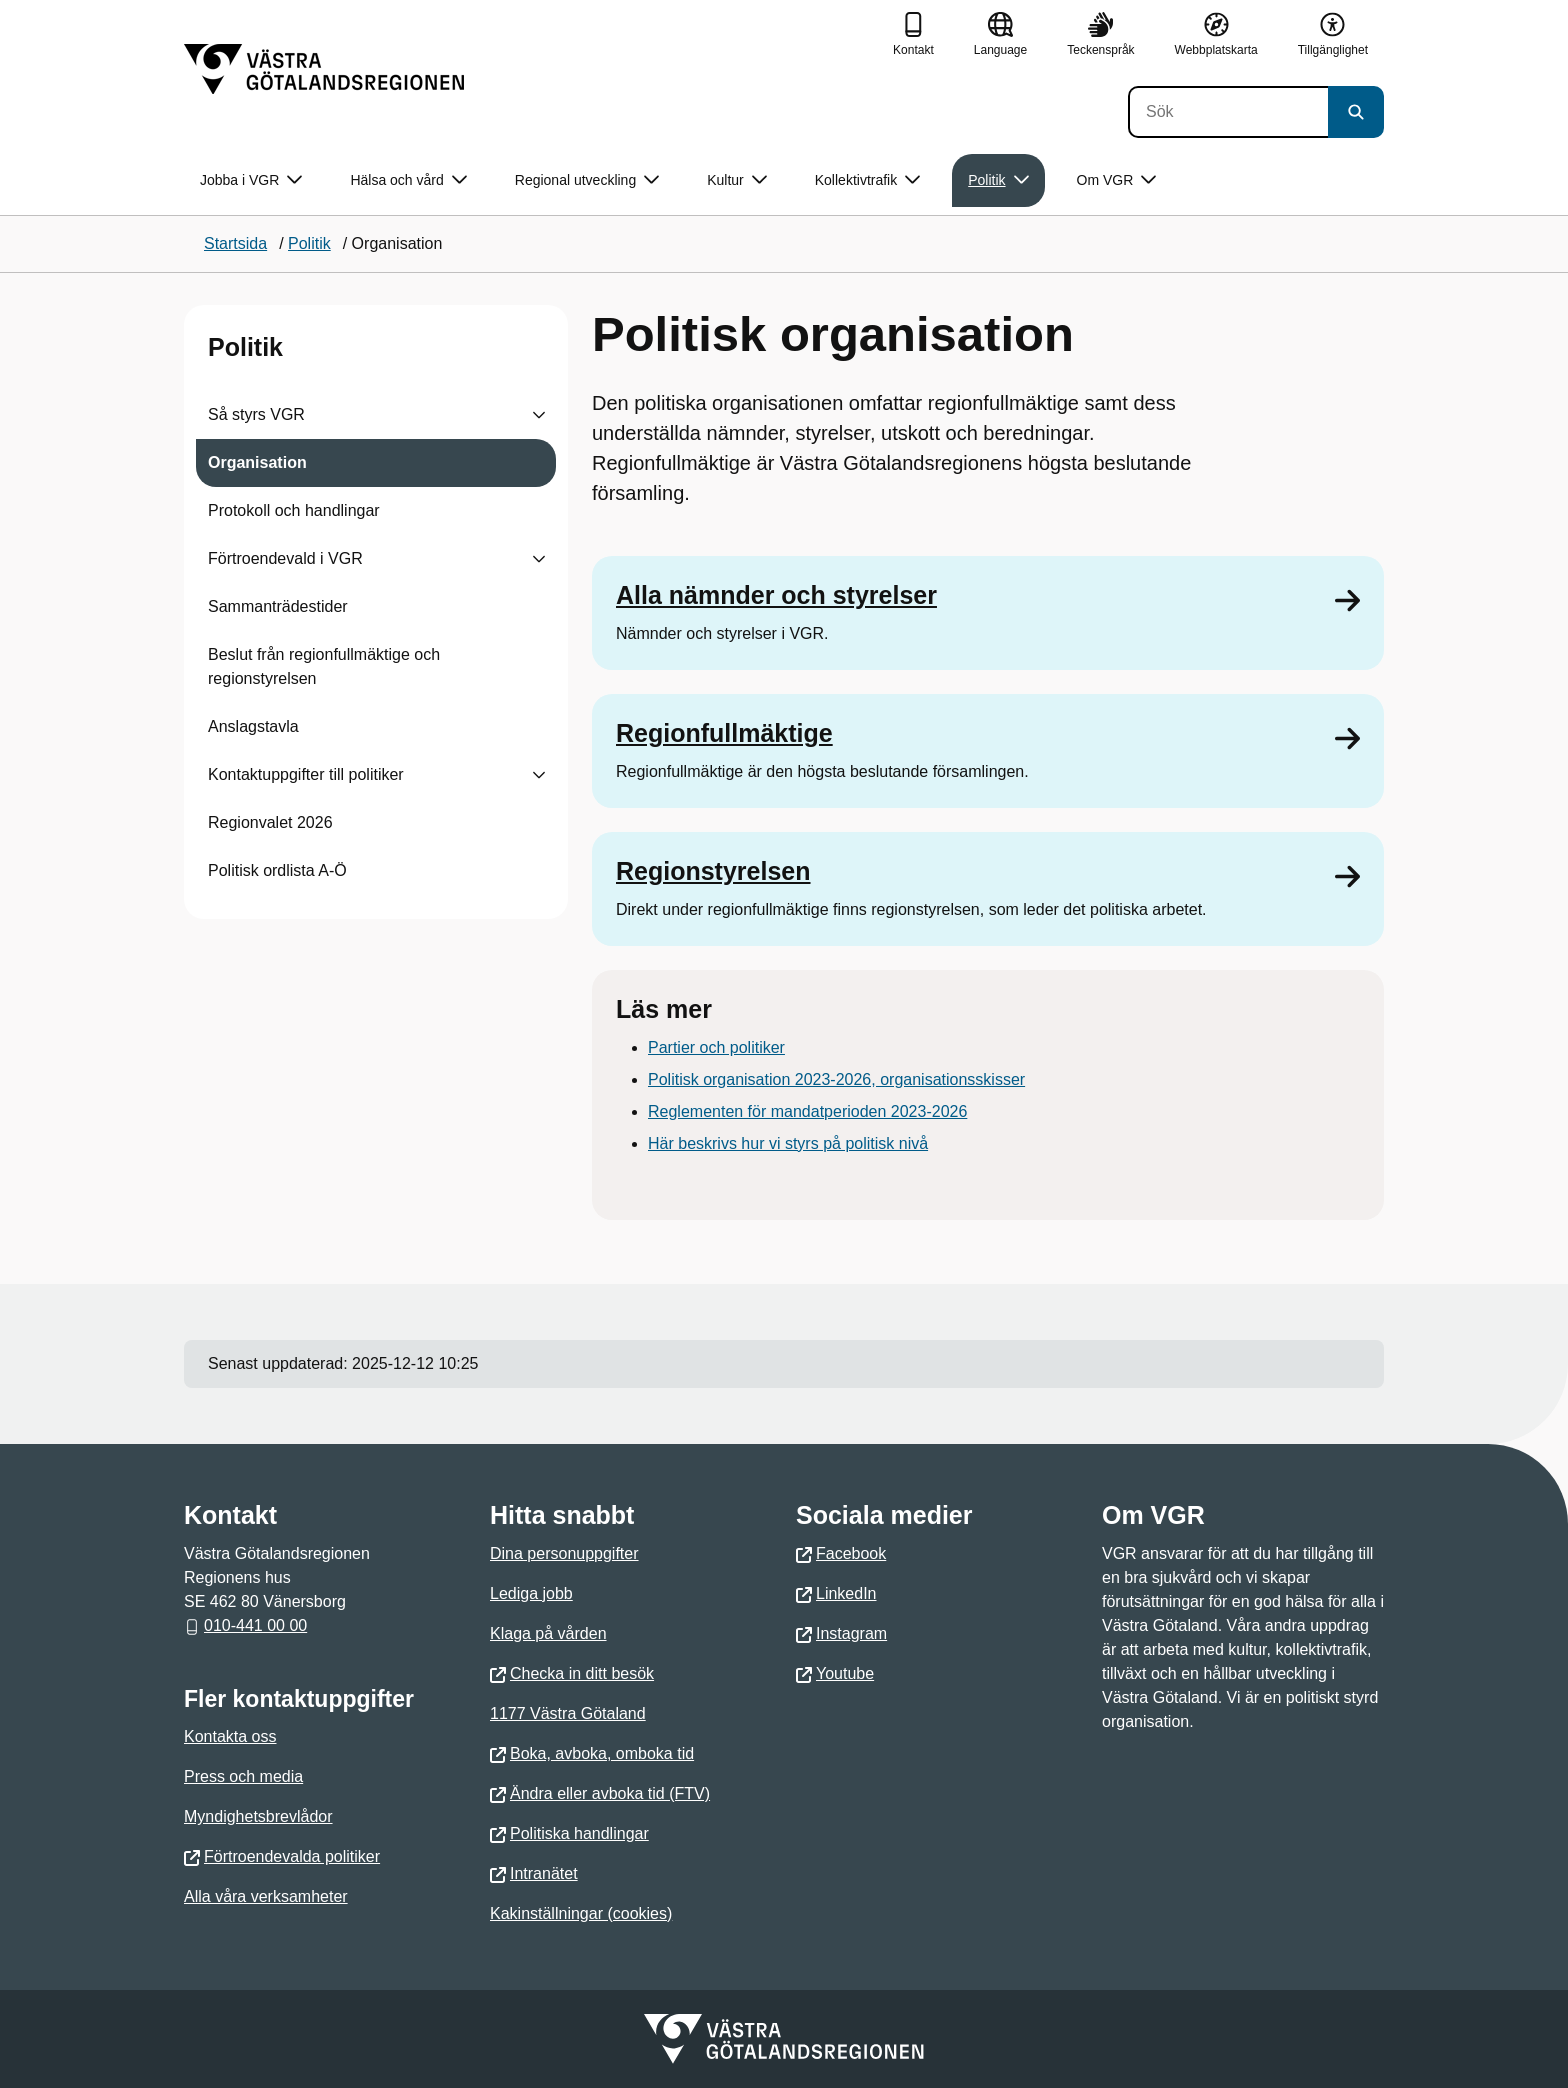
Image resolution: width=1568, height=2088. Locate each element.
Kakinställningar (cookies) (581, 1913)
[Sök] (1228, 112)
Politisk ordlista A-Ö (277, 870)
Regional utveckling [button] (587, 180)
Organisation (257, 462)
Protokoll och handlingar (294, 510)
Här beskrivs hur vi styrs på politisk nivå (788, 1143)
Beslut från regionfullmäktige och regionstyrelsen (324, 666)
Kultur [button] (737, 180)
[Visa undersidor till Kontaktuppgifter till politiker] (539, 775)
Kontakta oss (230, 1736)
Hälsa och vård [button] (408, 180)
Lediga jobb (531, 1593)
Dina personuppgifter (564, 1553)
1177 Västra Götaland (568, 1713)
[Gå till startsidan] (324, 69)
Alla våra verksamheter (266, 1896)
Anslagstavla (253, 726)
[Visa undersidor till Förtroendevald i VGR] (539, 559)
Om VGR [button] (1117, 180)
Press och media (243, 1776)
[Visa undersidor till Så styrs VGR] (539, 415)
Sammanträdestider (278, 606)
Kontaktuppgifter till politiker (306, 774)
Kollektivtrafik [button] (867, 180)
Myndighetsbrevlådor (258, 1816)
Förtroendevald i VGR (285, 558)
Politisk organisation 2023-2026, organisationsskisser (836, 1079)
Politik (245, 347)
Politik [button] (998, 180)
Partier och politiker (716, 1047)
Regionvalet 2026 (270, 822)
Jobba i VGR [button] (251, 180)
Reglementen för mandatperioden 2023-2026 (807, 1111)
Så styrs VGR (256, 414)
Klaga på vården (548, 1633)
